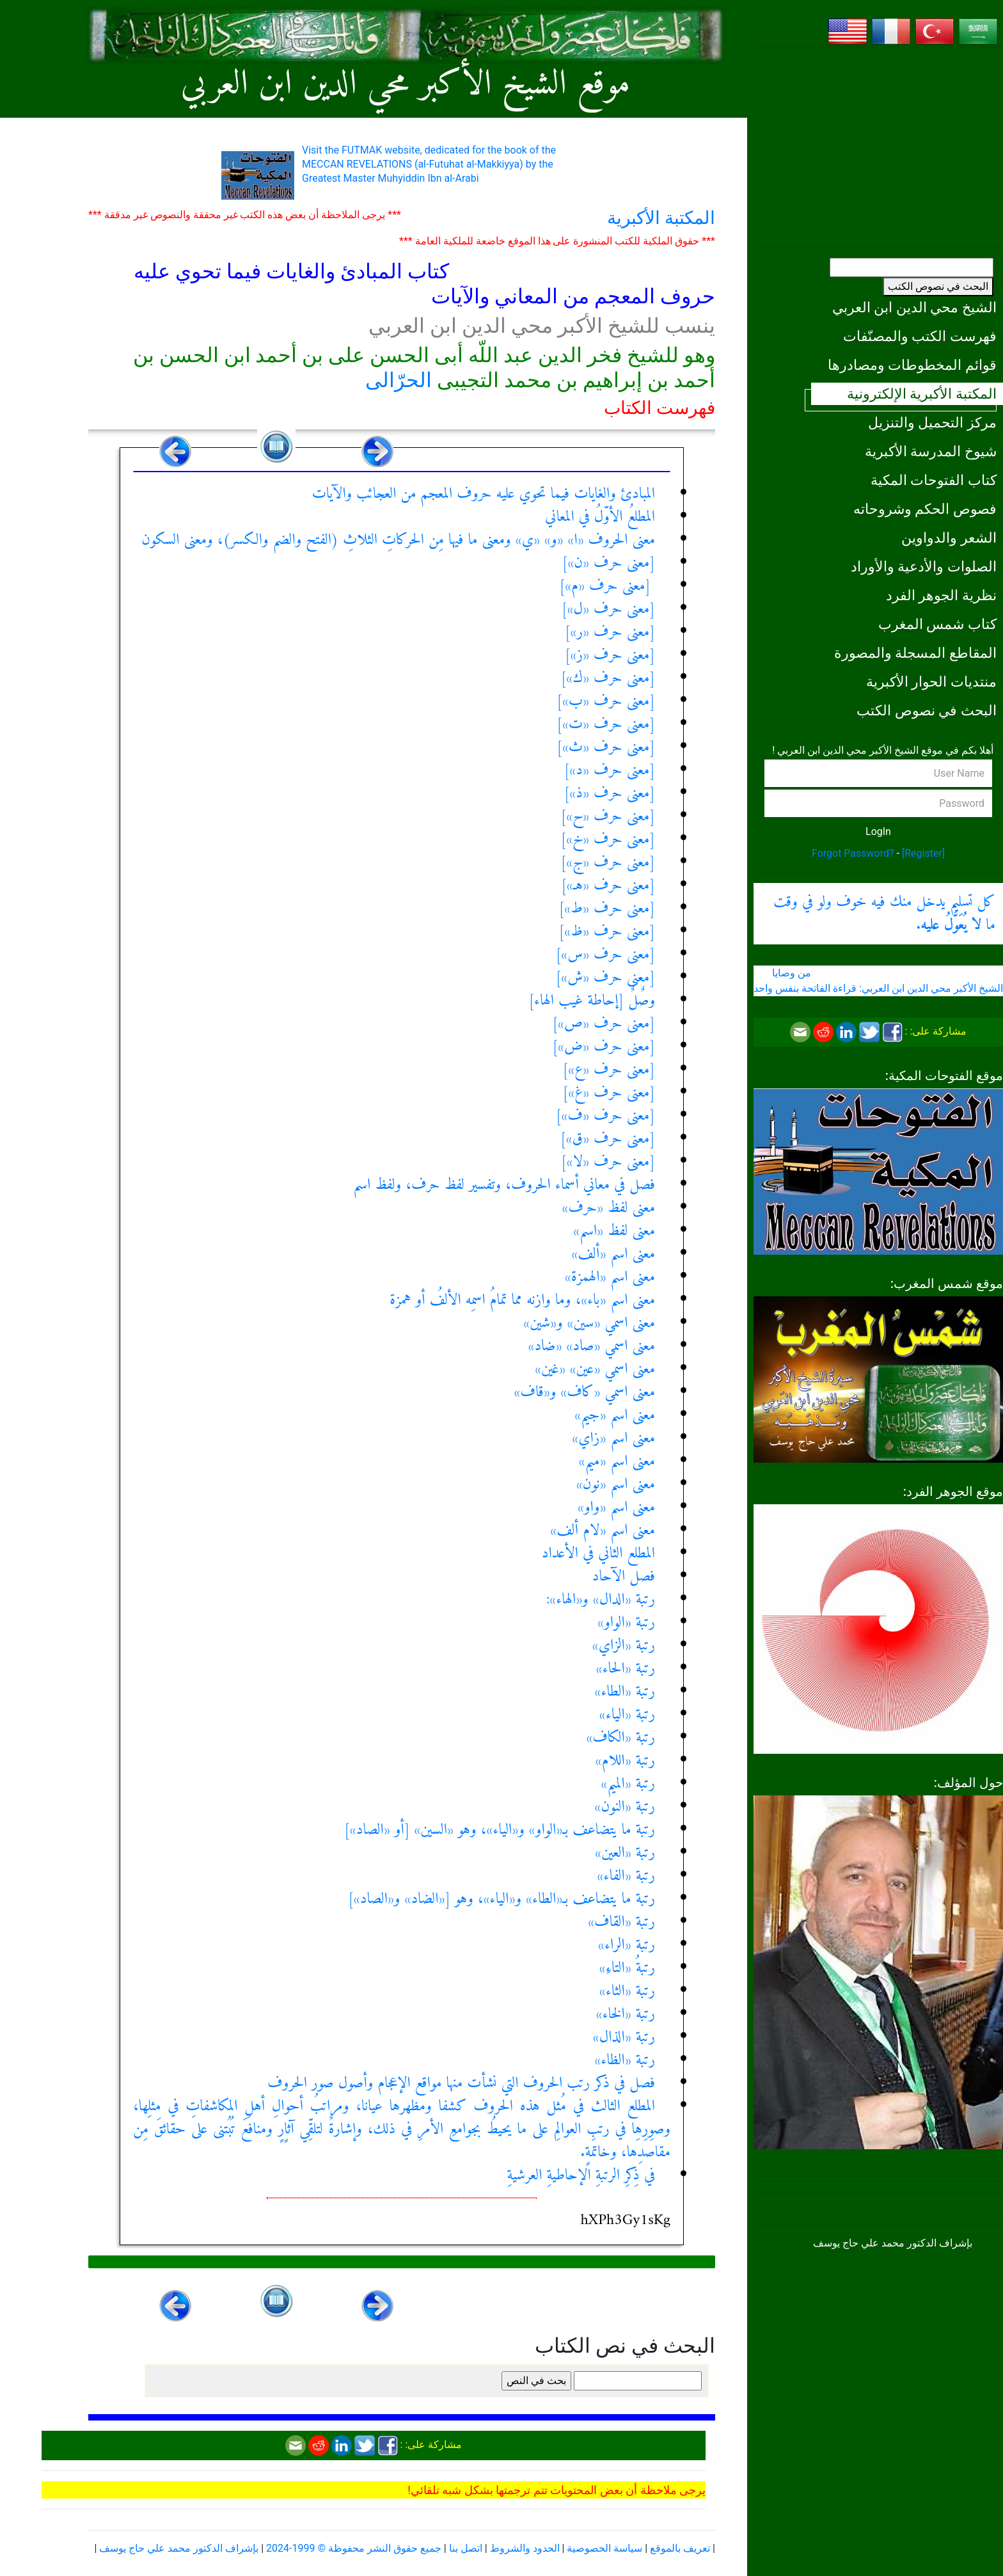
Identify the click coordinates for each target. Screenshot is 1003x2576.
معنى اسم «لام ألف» (602, 1530)
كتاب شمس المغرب (937, 624)
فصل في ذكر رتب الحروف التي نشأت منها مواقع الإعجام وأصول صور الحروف (461, 2083)
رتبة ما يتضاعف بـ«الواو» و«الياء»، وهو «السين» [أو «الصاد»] (499, 1830)
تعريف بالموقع (680, 2548)
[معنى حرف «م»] (607, 586)
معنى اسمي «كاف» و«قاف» (584, 1392)
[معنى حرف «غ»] (609, 1092)
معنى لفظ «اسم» (614, 1231)
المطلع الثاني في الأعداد (598, 1553)
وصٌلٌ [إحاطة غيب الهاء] (591, 1000)
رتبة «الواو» (626, 1622)
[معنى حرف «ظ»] (606, 931)
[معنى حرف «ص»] (603, 1023)
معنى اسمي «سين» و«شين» (589, 1323)
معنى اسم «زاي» (613, 1438)
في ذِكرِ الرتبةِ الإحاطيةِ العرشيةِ (581, 2175)
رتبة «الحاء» (625, 1668)
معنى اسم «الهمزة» (610, 1277)
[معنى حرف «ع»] (609, 1069)
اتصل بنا (465, 2548)
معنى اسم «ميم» (617, 1461)
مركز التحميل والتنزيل (932, 422)
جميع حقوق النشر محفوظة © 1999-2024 (353, 2548)
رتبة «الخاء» (625, 2014)
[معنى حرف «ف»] (605, 1115)
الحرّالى (398, 380)
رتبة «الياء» (627, 1714)
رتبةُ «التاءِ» (627, 1968)
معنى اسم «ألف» (614, 1254)
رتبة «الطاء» (624, 1691)
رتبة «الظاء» (624, 2060)
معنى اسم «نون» (615, 1484)
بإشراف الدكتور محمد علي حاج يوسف (178, 2548)
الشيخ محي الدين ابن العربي (914, 307)
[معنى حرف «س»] (605, 954)
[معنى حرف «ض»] (603, 1046)
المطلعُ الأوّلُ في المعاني (600, 517)
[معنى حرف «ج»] (608, 862)
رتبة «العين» (625, 1853)
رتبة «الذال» (624, 2037)
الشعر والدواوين (949, 537)
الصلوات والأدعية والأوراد (924, 566)
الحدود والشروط (525, 2548)
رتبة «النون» (624, 1806)
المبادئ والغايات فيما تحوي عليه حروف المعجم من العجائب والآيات (483, 494)
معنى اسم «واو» (616, 1507)
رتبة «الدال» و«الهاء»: (600, 1599)
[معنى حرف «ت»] (606, 724)
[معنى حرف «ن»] (608, 563)
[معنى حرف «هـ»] (608, 885)
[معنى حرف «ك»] (608, 678)
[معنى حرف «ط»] (606, 908)
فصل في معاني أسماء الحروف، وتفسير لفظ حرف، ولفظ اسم (504, 1185)
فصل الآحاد (623, 1576)
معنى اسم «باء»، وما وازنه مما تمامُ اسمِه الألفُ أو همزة (522, 1300)
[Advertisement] (878, 147)
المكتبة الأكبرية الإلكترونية (922, 393)
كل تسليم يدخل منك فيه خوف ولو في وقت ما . (884, 914)
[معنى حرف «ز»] (610, 655)
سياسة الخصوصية (604, 2548)
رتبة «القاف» (621, 1922)
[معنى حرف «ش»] (605, 977)
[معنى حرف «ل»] (608, 609)
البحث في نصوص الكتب (938, 286)
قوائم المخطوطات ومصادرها (912, 364)
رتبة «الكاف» (621, 1737)
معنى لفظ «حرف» (609, 1208)
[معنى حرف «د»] (609, 770)
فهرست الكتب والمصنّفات (920, 336)
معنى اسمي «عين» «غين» (595, 1369)
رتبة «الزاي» (623, 1645)
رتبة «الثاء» (627, 1991)
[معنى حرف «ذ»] (609, 793)
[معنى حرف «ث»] (606, 747)
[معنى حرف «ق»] (607, 1138)
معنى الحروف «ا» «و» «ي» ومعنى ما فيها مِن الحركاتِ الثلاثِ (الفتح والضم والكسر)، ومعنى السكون (398, 540)
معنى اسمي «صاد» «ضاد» (591, 1346)
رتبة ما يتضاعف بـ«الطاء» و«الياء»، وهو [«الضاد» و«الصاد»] (501, 1899)
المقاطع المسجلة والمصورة (915, 652)
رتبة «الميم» (628, 1783)
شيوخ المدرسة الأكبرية (931, 451)
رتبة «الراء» (626, 1945)
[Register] (923, 853)
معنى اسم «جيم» (614, 1415)
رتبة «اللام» (625, 1760)
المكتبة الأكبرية (661, 217)
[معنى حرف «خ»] (608, 839)
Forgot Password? (853, 853)
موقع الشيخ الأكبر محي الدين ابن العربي (406, 85)
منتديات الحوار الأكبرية (931, 681)
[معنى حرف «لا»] (608, 1162)
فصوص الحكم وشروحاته (925, 508)
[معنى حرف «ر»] (610, 632)
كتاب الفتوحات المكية (934, 480)
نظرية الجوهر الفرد (941, 595)
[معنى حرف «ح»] (608, 816)
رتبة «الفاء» (626, 1876)
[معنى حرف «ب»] (606, 701)
